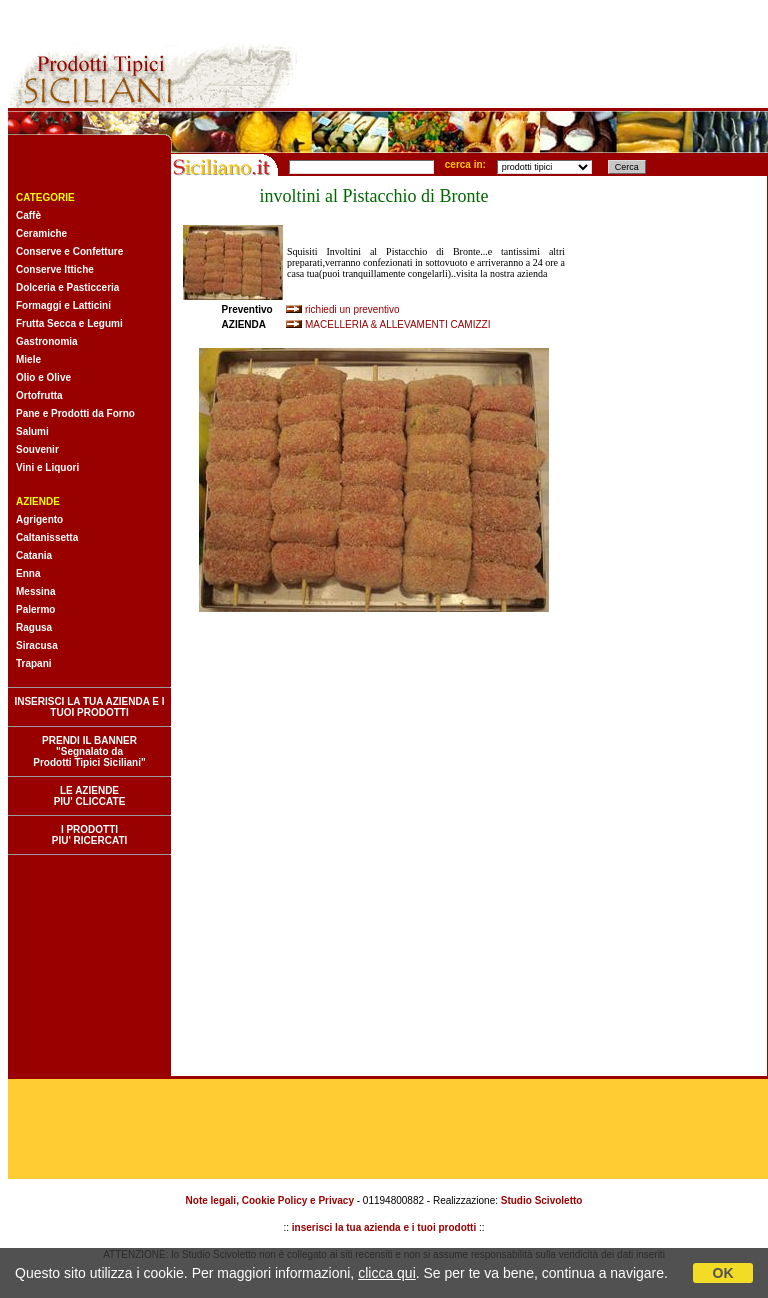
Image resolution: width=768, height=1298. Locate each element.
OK (723, 1273)
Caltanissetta (47, 537)
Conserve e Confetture (69, 251)
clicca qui (387, 1273)
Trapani (34, 663)
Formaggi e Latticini (63, 305)
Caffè (28, 215)
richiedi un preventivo (352, 309)
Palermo (35, 609)
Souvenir (37, 449)
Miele (28, 359)
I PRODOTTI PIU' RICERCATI (90, 835)
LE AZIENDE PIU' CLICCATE (90, 796)
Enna (28, 573)
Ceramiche (41, 233)
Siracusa (37, 645)
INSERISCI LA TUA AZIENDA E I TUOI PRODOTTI (89, 707)
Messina (35, 591)
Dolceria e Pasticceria (67, 287)
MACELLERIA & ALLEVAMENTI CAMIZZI (397, 324)
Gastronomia (47, 341)
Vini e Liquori (47, 467)
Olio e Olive (43, 377)
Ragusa (34, 627)
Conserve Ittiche (55, 269)
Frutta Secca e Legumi (69, 323)
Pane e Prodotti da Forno (75, 413)
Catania (34, 555)
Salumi (32, 431)
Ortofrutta (39, 395)
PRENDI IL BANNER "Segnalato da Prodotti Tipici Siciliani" (89, 751)
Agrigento (39, 519)
